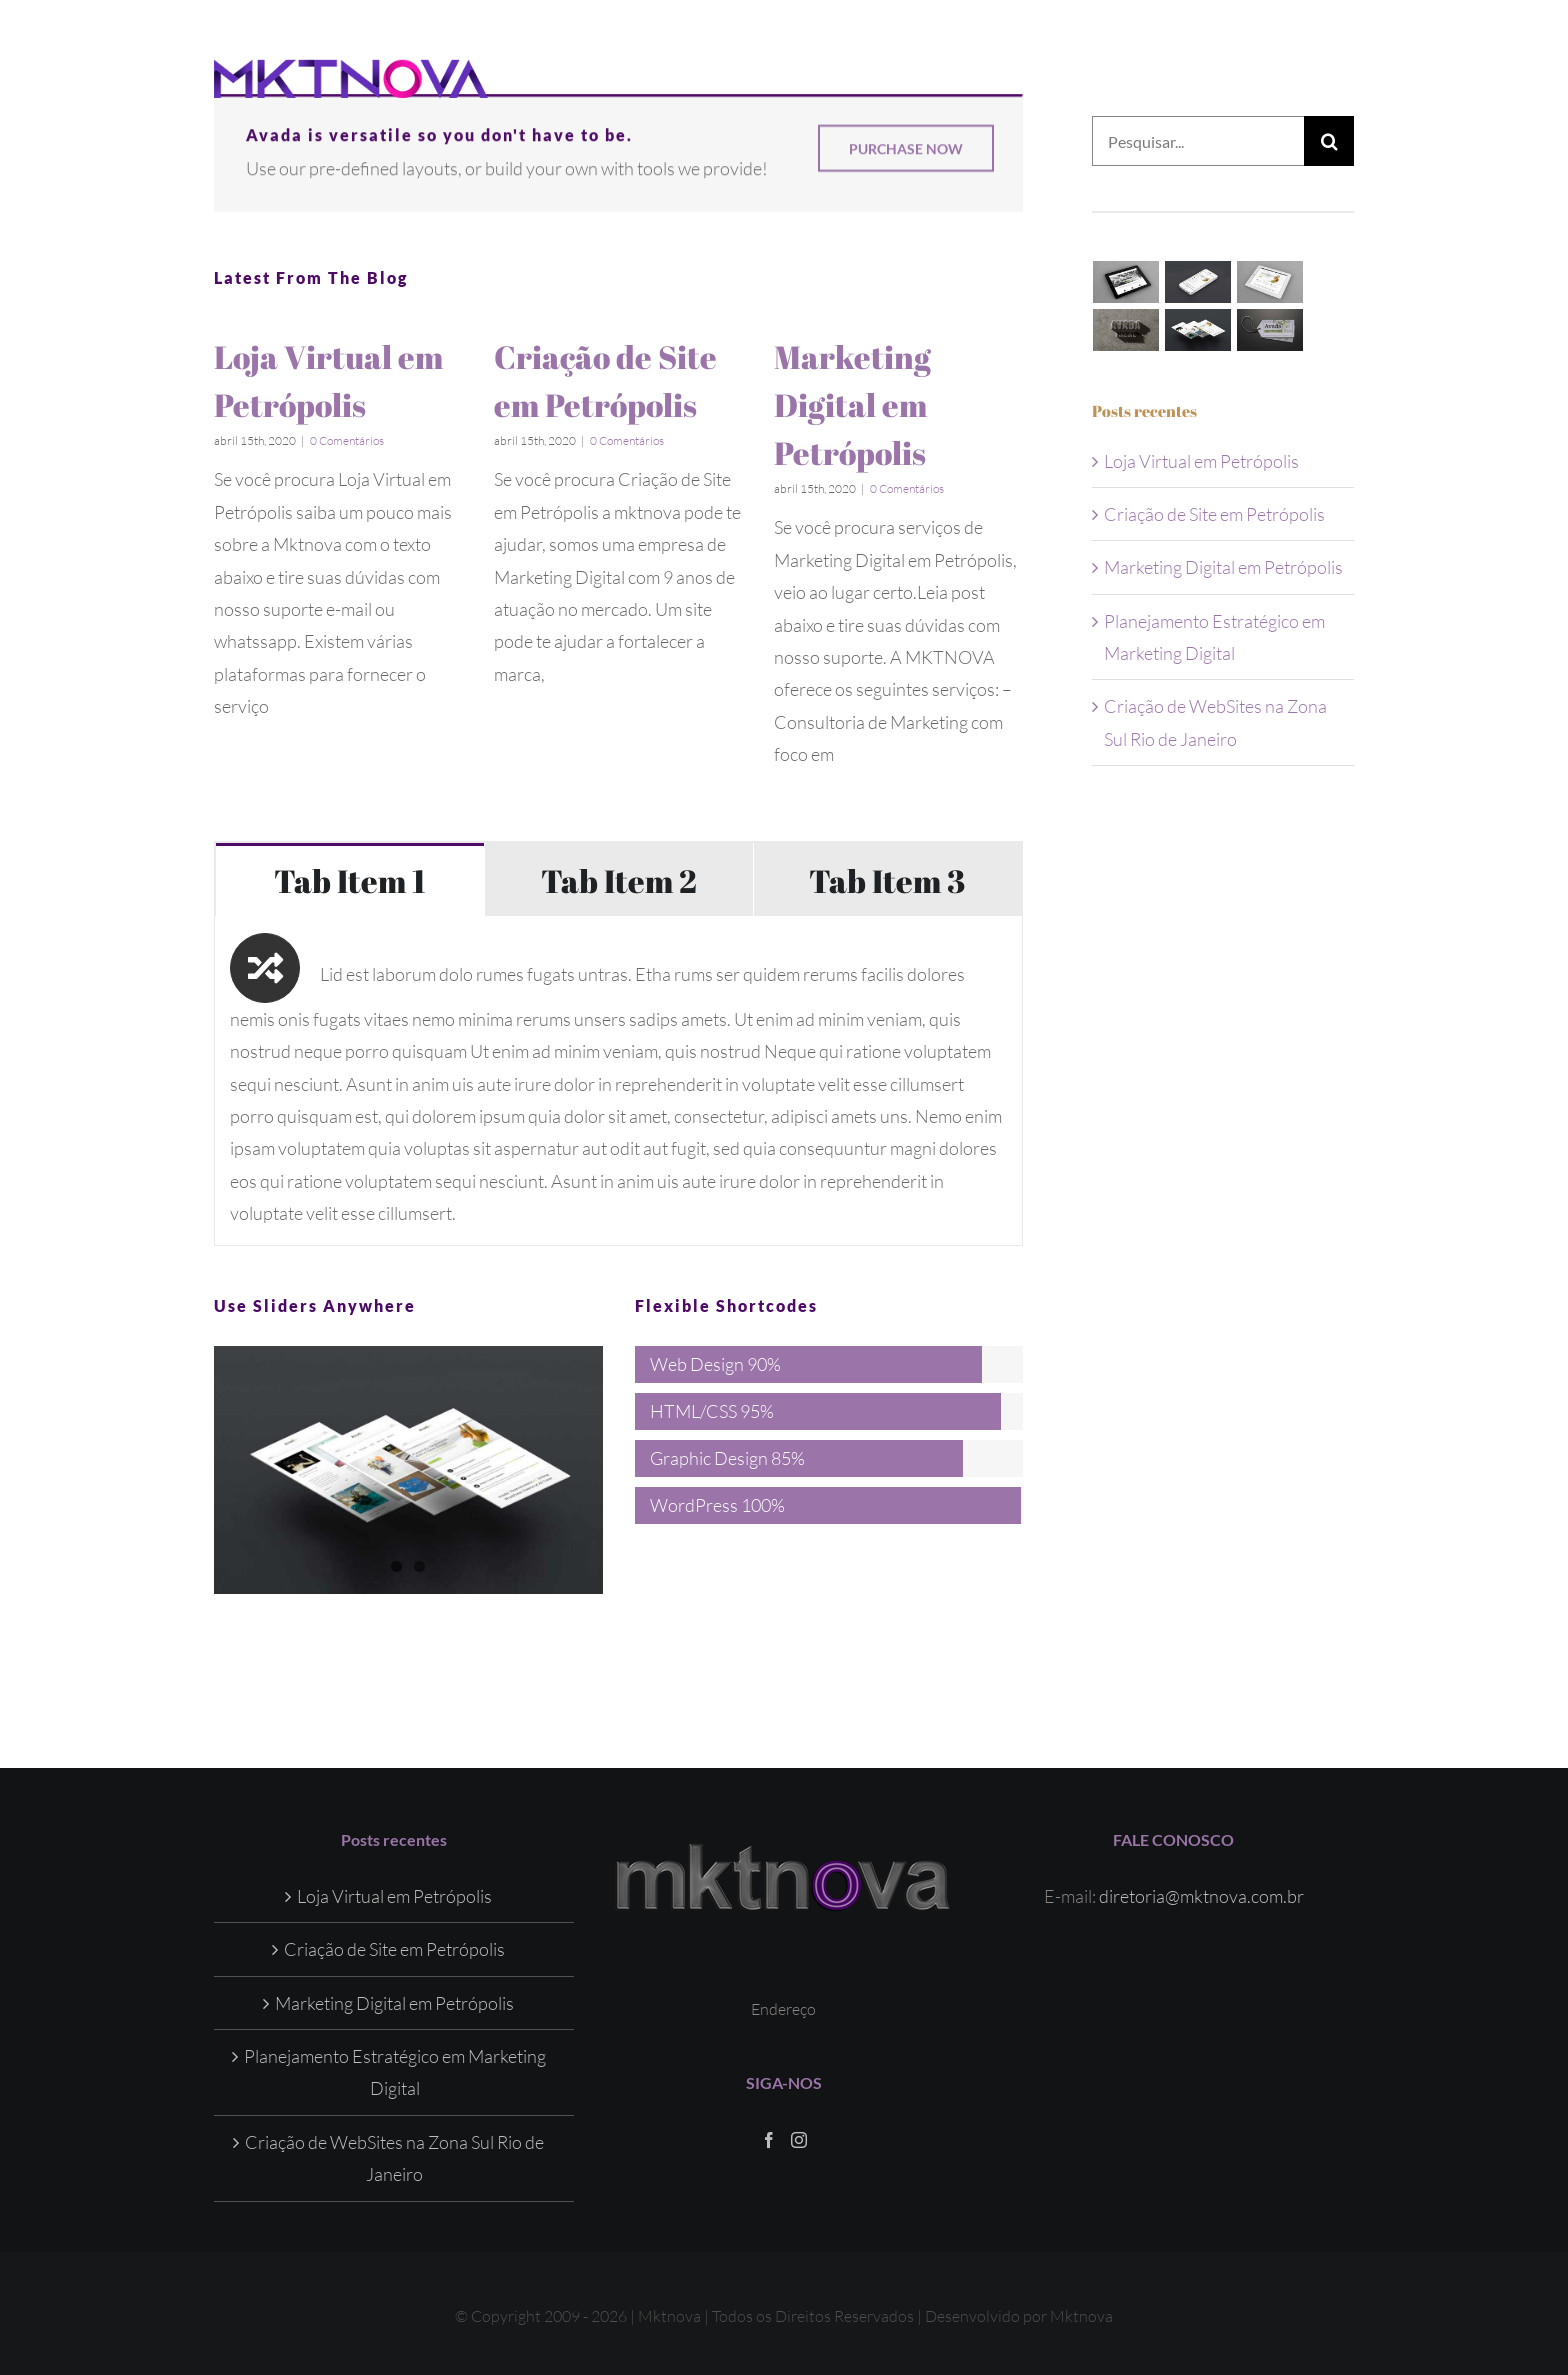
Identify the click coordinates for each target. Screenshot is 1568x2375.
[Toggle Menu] (1339, 79)
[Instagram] (799, 2139)
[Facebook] (769, 2139)
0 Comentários (347, 440)
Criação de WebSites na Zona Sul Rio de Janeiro (394, 2157)
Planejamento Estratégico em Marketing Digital (395, 2072)
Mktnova (1081, 2315)
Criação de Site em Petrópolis (1214, 514)
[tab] (350, 879)
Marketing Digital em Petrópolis (852, 404)
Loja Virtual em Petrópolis (1201, 461)
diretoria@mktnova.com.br (1201, 1895)
